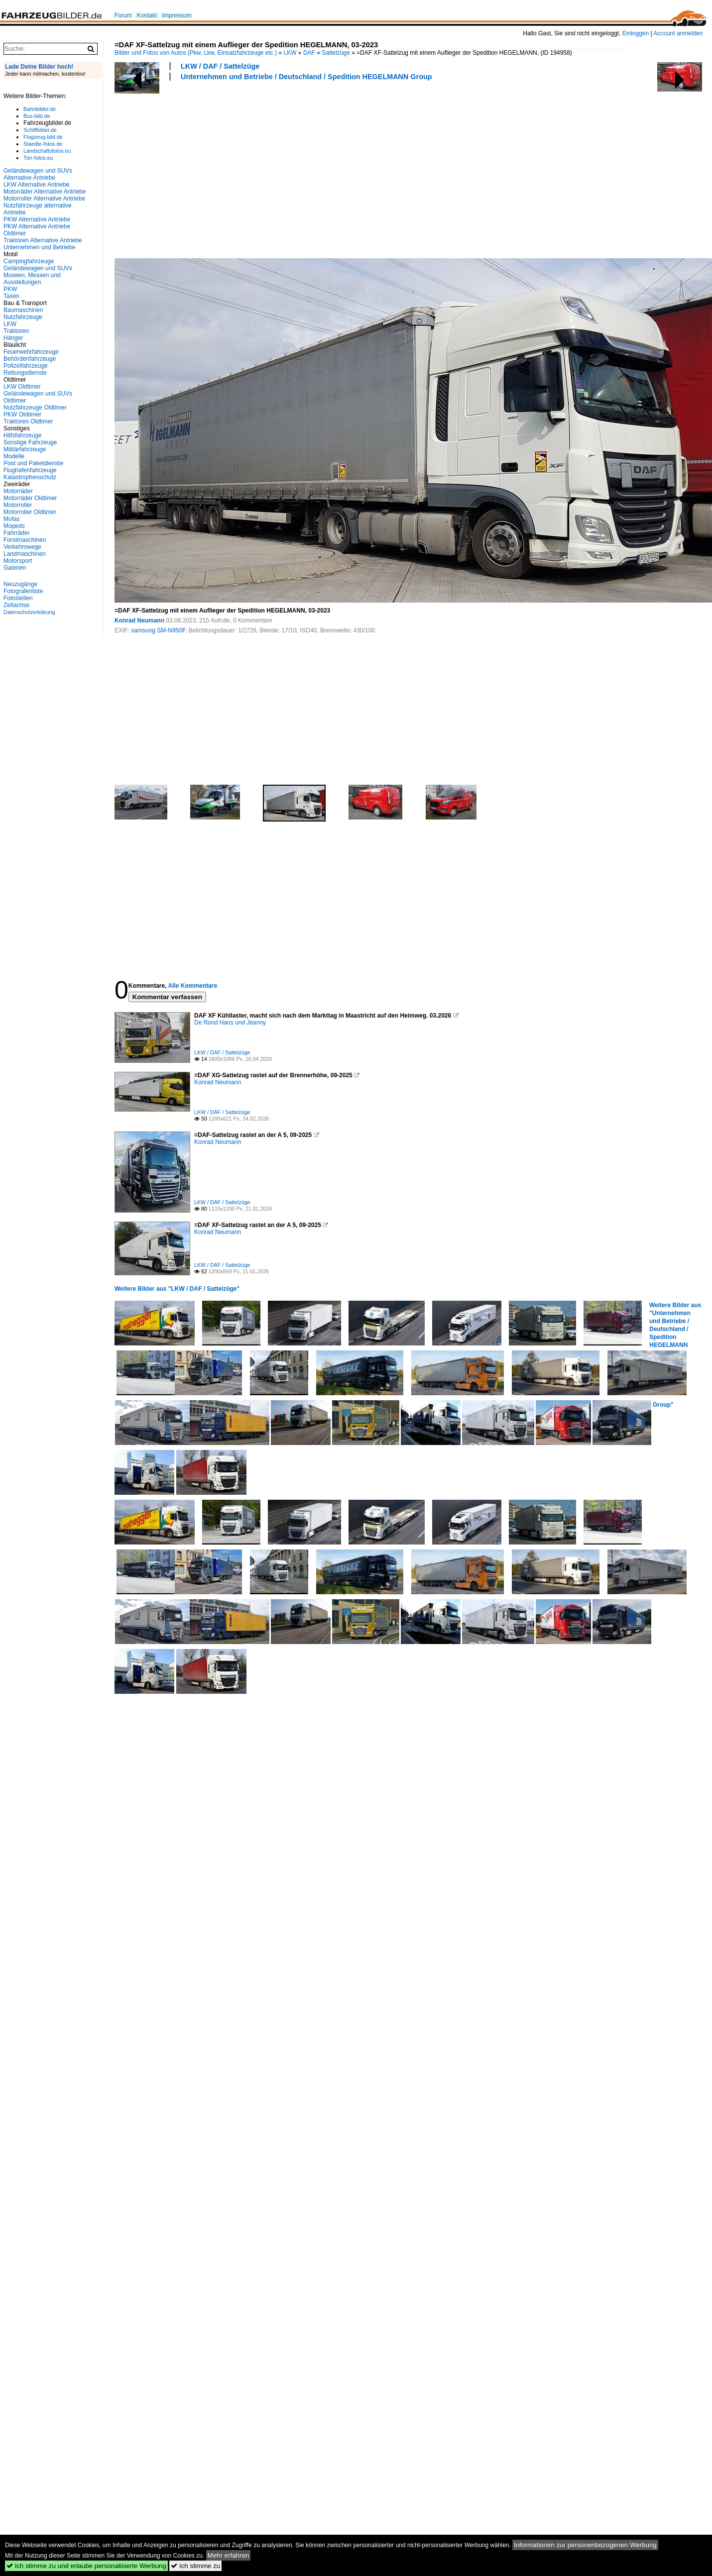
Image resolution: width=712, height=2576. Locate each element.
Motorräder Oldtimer (30, 498)
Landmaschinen (24, 553)
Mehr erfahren (228, 2555)
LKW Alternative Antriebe (36, 184)
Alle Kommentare (192, 985)
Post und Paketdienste (33, 463)
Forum (123, 15)
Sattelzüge (336, 52)
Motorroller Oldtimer (29, 512)
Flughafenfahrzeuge (30, 470)
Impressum (176, 15)
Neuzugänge (20, 584)
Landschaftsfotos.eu (47, 151)
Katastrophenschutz (29, 477)
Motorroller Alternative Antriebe (44, 198)
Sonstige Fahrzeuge (30, 442)
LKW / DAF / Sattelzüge (220, 66)
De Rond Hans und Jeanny (230, 1022)
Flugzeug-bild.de (43, 137)
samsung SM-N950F (158, 630)
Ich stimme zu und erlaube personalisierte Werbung (86, 2566)
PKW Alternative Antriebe (36, 219)
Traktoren (16, 330)
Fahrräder (16, 532)
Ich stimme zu (195, 2566)
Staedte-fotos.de (42, 144)
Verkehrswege (22, 546)
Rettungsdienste (25, 372)
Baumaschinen (23, 310)
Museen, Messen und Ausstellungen (32, 279)
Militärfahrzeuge (24, 449)
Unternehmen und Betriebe (39, 247)
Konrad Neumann (139, 620)
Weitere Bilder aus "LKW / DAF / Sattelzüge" (177, 1288)
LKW (290, 52)
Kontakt (147, 15)
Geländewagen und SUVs (37, 268)
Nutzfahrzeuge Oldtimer (35, 407)
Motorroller (17, 505)
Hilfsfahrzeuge (22, 435)
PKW (10, 289)
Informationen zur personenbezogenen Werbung (585, 2545)
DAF (309, 52)
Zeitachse (16, 605)
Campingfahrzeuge (28, 261)
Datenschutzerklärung (29, 612)
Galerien (14, 567)
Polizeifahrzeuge (25, 365)
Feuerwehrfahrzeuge (31, 351)
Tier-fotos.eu (38, 158)
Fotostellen (18, 598)
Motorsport (17, 560)
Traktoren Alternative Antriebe (42, 240)
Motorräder (18, 491)
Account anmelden (678, 33)
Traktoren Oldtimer (28, 421)
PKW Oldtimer (22, 414)
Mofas (11, 518)
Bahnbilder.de (39, 109)
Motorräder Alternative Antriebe (44, 191)
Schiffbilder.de (40, 130)
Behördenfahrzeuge (29, 358)
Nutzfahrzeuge (22, 316)
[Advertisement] (227, 168)
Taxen (11, 296)
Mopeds (14, 525)
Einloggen (635, 33)
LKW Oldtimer (22, 386)
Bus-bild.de (36, 116)
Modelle (13, 456)
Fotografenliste (23, 591)
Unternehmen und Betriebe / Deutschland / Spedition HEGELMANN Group (306, 77)
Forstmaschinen (24, 539)
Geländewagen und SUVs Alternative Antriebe (37, 174)
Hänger (13, 337)
